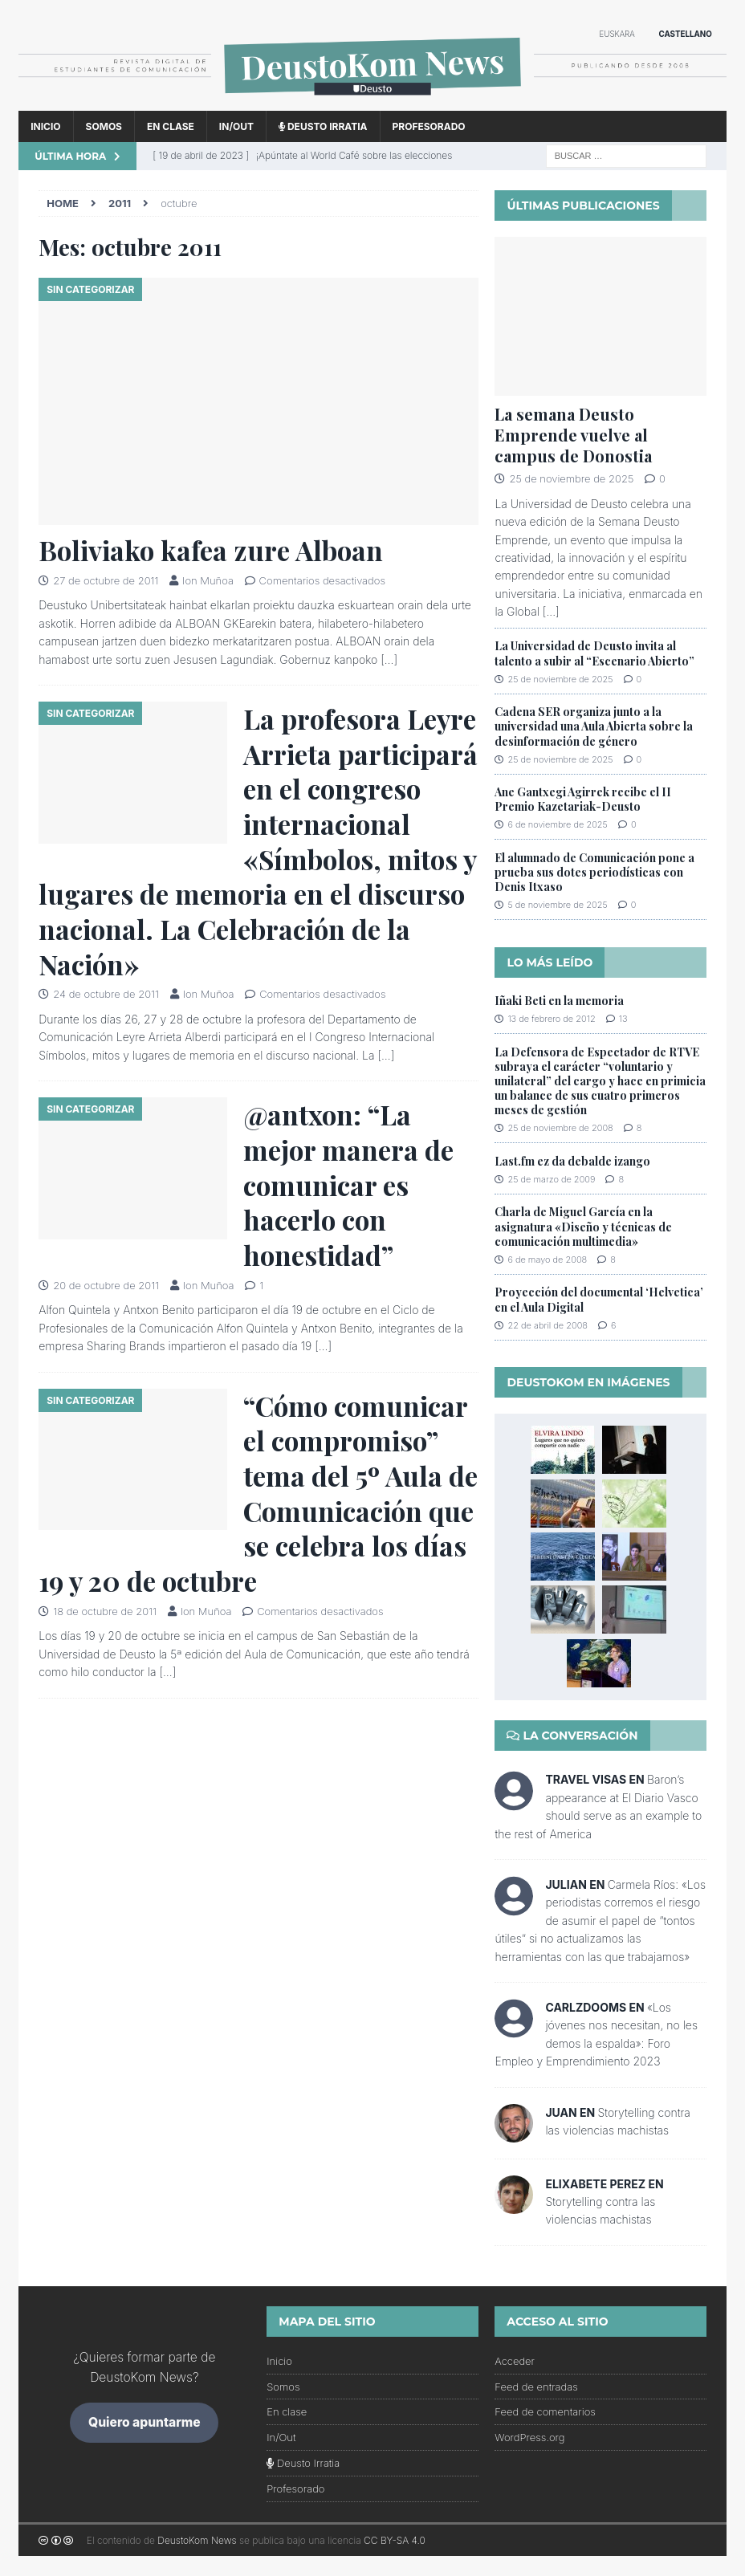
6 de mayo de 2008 (547, 1259)
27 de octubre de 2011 (105, 580)
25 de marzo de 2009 (551, 1179)
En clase (170, 126)
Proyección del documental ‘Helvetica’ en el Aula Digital (599, 1299)
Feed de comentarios (545, 2411)
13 (623, 1018)
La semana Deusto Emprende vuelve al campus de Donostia (573, 434)
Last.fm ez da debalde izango (572, 1161)
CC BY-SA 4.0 (394, 2540)
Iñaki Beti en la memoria (559, 1000)
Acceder (515, 2360)
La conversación (572, 1735)
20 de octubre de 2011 (106, 1285)
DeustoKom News (196, 2540)
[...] (551, 611)
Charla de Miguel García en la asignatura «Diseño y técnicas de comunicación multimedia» (583, 1226)
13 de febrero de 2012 (551, 1018)
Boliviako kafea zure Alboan (211, 550)
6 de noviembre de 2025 (557, 824)
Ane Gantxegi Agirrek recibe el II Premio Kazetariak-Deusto (583, 799)
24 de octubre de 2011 (106, 993)
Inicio (45, 126)
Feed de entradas (536, 2386)
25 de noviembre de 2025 (571, 478)
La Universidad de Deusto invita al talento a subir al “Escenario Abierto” (594, 653)
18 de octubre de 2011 (105, 1611)
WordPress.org (529, 2437)
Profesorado (429, 126)
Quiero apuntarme (144, 2422)
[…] (389, 659)
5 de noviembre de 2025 (557, 904)
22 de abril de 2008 (547, 1325)
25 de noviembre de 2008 (560, 1127)
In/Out (236, 126)
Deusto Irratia (323, 126)
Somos (104, 126)
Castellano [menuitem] (684, 34)
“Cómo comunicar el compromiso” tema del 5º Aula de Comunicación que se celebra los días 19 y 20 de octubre (258, 1493)
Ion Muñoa (208, 580)
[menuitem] (617, 34)
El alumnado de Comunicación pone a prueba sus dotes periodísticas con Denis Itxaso (594, 872)
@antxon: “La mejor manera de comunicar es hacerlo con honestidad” (348, 1184)
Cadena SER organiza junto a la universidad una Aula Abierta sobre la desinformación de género (594, 726)
